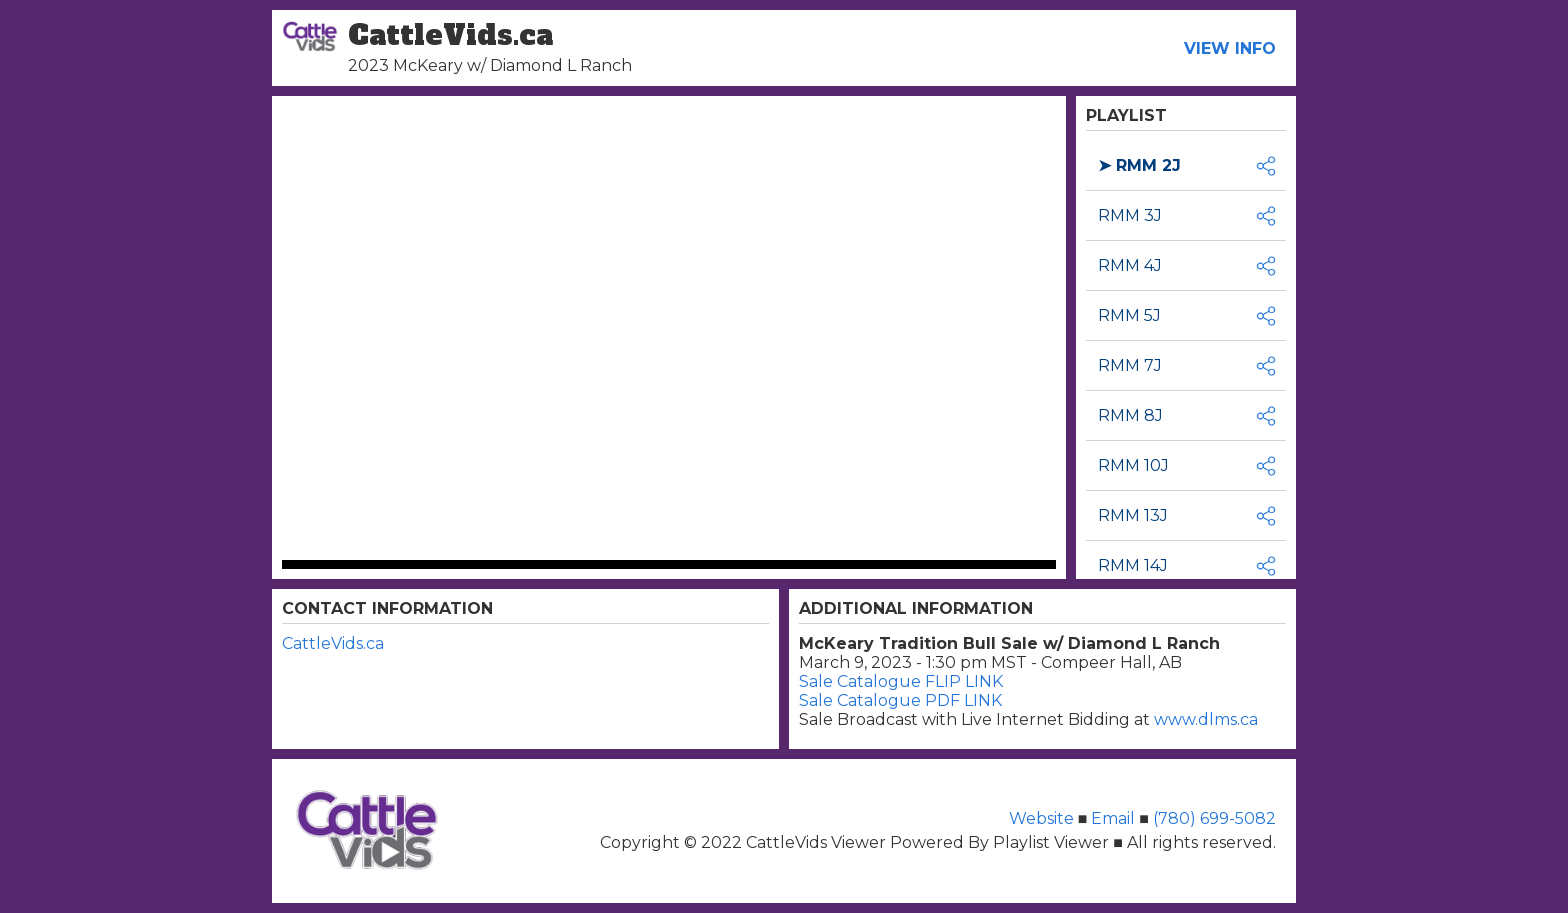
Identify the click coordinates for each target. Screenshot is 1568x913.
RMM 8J (1130, 415)
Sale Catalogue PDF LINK (900, 700)
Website (1043, 818)
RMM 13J (1133, 515)
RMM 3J (1130, 215)
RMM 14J (1133, 565)
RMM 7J (1130, 365)
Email (1113, 818)
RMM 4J (1130, 265)
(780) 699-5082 (1212, 818)
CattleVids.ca (333, 643)
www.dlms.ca (1206, 719)
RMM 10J (1133, 465)
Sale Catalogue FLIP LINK (901, 681)
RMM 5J (1129, 315)
